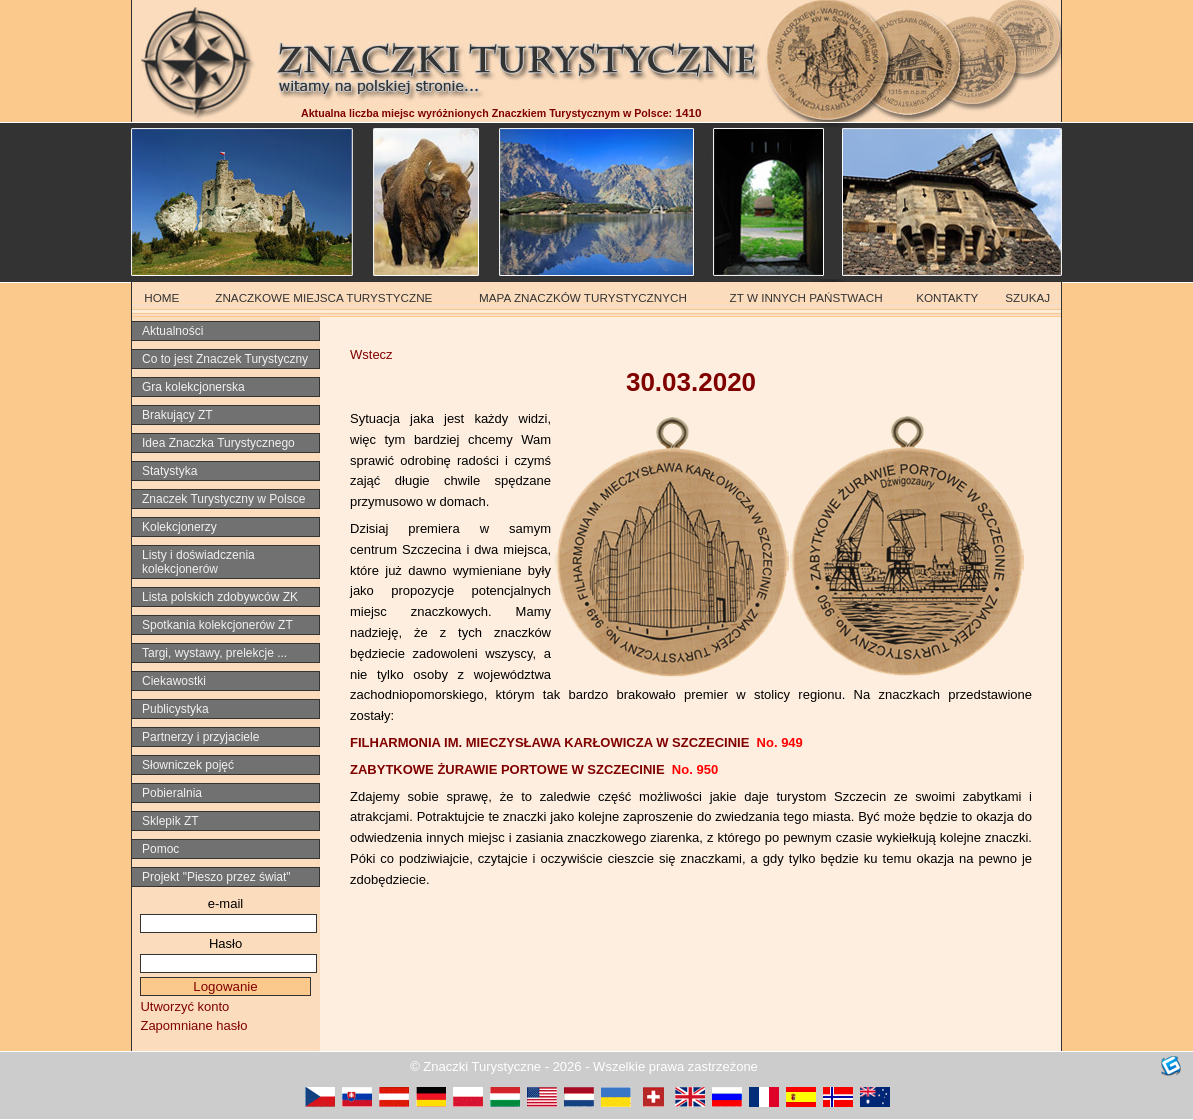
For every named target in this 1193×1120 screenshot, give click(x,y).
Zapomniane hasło (193, 1025)
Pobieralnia (172, 793)
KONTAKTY (947, 297)
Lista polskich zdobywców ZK (220, 597)
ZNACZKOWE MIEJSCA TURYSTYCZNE (323, 297)
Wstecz (371, 354)
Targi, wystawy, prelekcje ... (214, 653)
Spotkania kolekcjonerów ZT (217, 625)
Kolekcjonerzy (179, 527)
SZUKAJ (1027, 297)
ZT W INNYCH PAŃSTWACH (806, 297)
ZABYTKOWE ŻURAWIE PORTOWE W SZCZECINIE (534, 769)
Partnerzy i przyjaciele (200, 737)
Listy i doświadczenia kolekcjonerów (198, 562)
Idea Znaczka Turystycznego (218, 443)
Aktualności (172, 331)
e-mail (225, 903)
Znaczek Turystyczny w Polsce (223, 499)
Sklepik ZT (170, 821)
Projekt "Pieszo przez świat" (216, 877)
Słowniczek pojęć (188, 765)
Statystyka (169, 471)
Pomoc (160, 849)
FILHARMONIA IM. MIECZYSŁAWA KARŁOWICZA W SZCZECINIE (576, 742)
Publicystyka (175, 709)
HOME (161, 297)
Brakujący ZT (177, 415)
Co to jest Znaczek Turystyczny (225, 359)
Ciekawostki (174, 681)
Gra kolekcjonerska (193, 387)
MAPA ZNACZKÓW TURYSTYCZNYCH (583, 297)
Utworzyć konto (184, 1006)
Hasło (225, 943)
